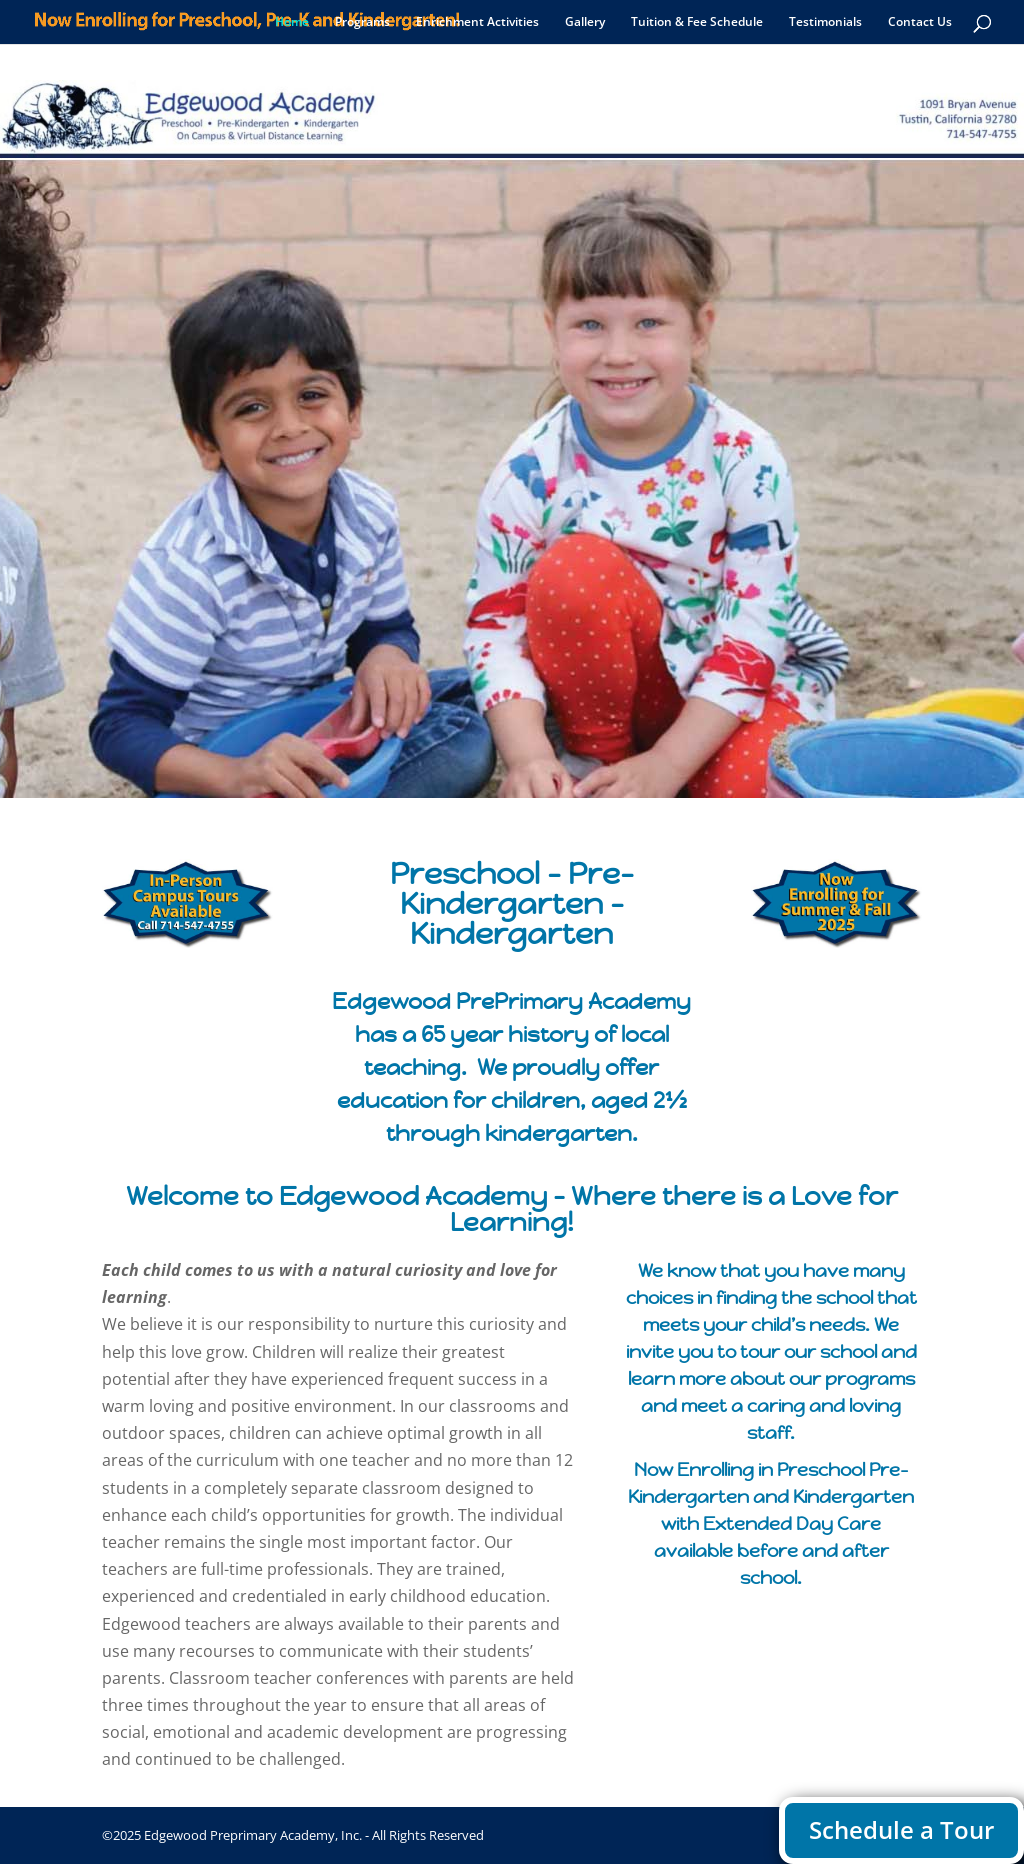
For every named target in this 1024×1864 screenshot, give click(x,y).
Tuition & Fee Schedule (697, 22)
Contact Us (920, 22)
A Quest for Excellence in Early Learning (512, 612)
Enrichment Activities (477, 22)
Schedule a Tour (901, 1829)
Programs (362, 22)
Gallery (585, 22)
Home (292, 22)
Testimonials (825, 22)
